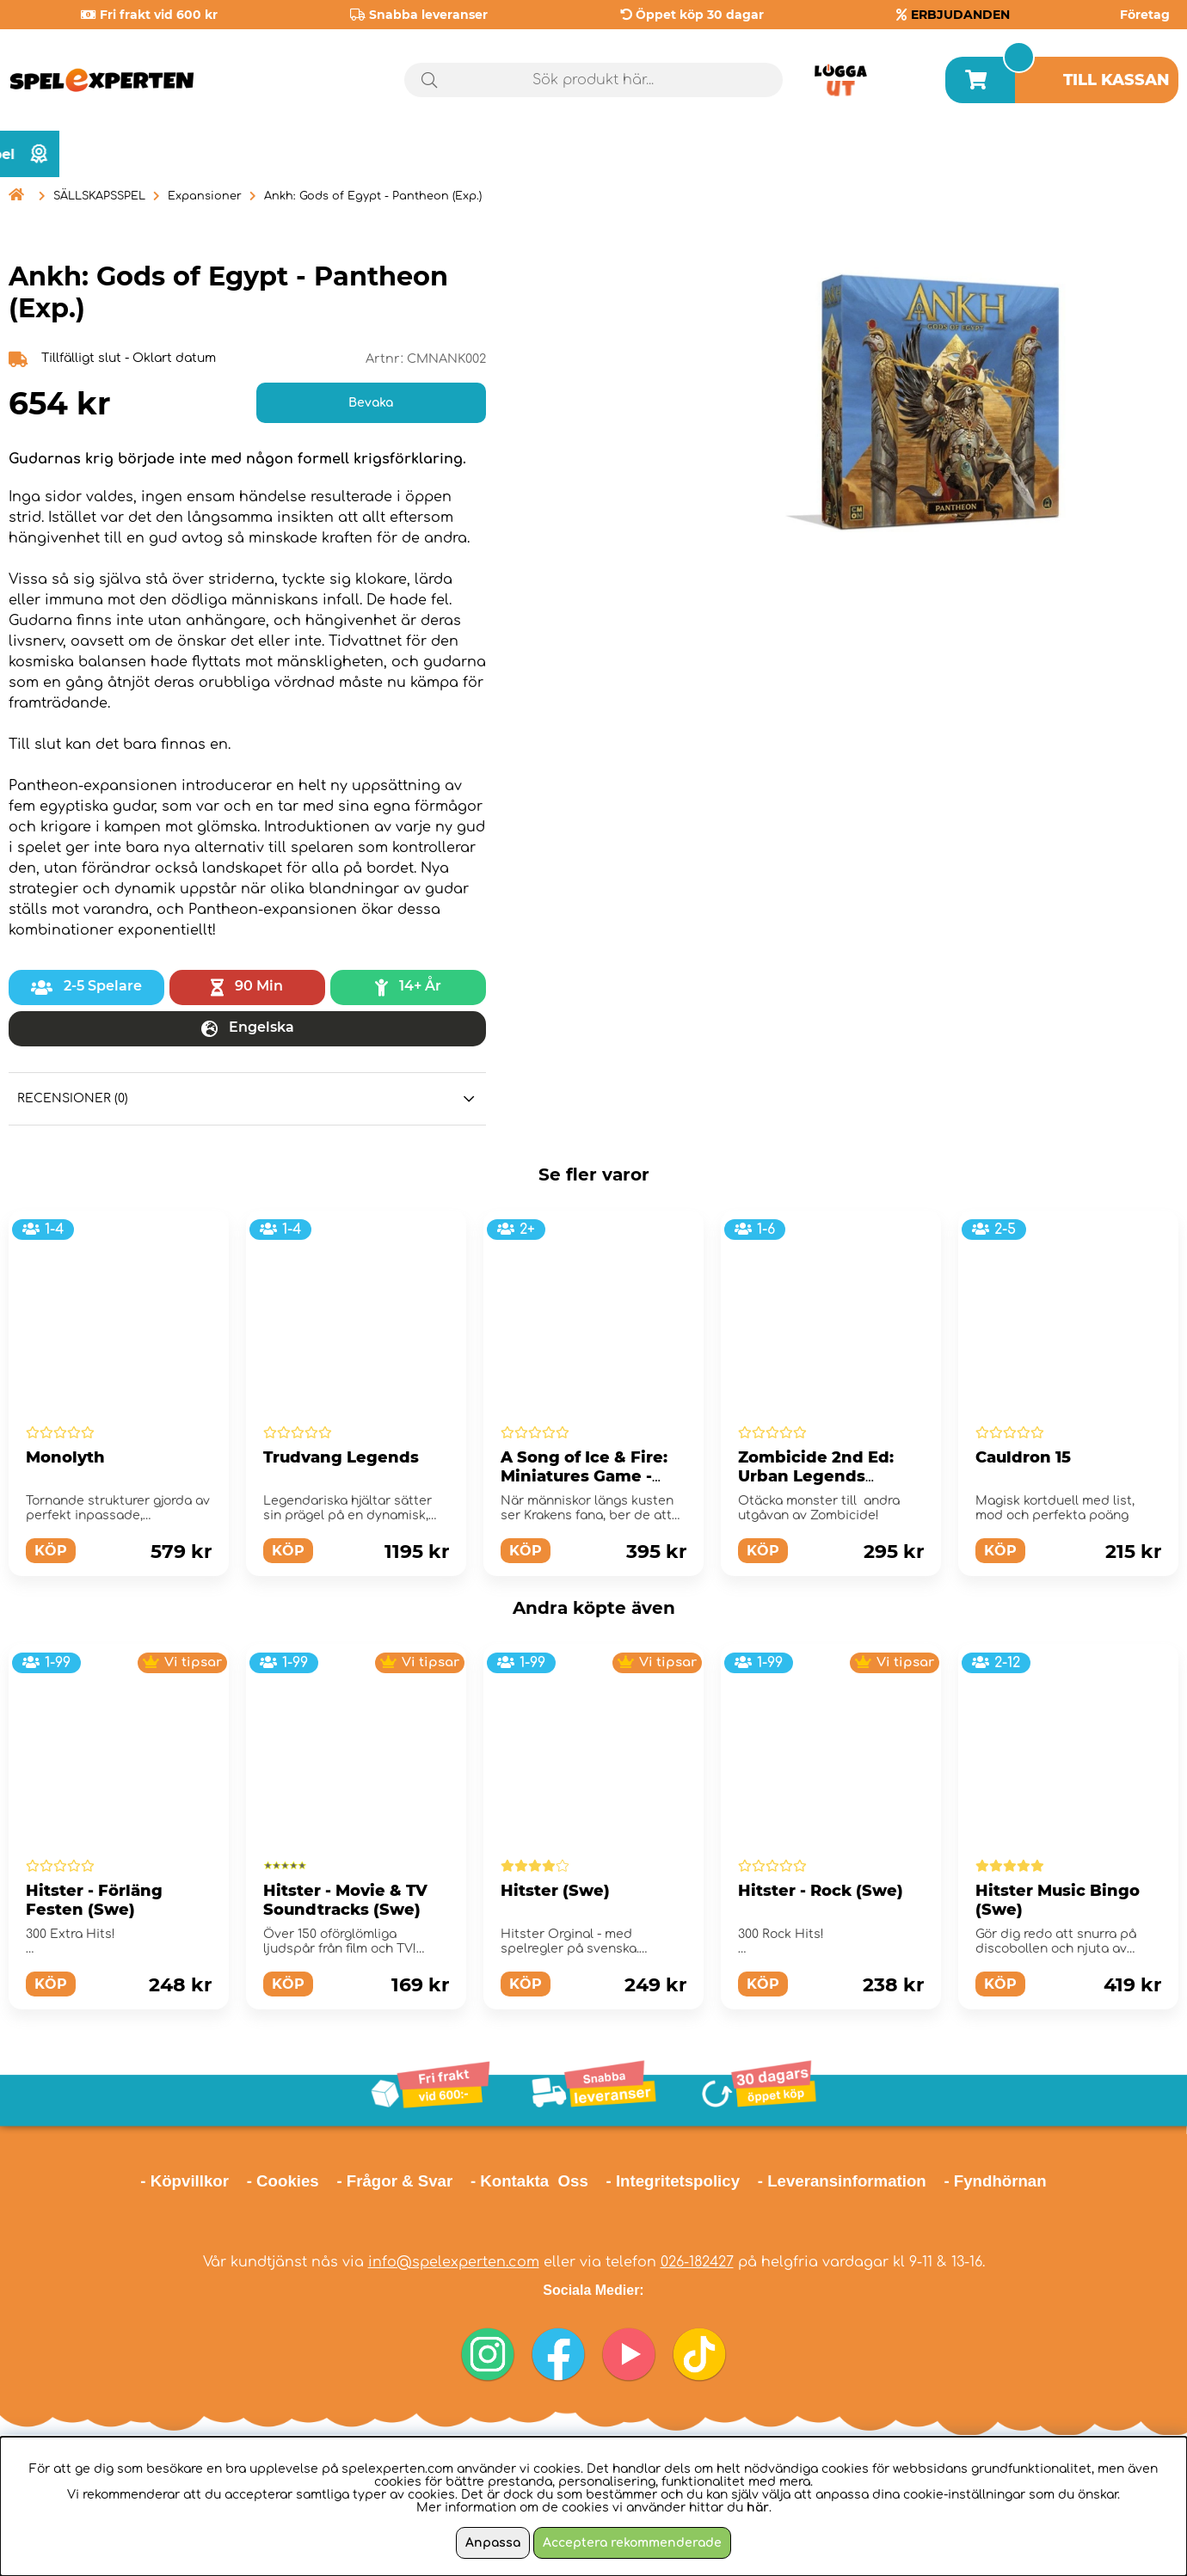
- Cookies (283, 2181)
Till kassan (1116, 80)
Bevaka (370, 402)
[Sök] (593, 80)
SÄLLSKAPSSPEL (99, 196)
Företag (1145, 14)
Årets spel (1105, 154)
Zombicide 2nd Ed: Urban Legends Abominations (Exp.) (822, 1476)
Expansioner (205, 196)
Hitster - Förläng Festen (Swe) (94, 1900)
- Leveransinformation (842, 2181)
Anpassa (492, 2542)
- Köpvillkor (184, 2181)
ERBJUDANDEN (960, 14)
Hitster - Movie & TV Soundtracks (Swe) (345, 1900)
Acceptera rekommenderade (632, 2542)
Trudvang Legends (341, 1457)
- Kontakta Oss (529, 2181)
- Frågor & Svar (394, 2181)
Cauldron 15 (1023, 1457)
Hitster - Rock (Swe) (820, 1890)
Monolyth (65, 1457)
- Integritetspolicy (673, 2181)
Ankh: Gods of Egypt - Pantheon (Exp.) (373, 196)
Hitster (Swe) (555, 1890)
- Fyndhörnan (995, 2181)
